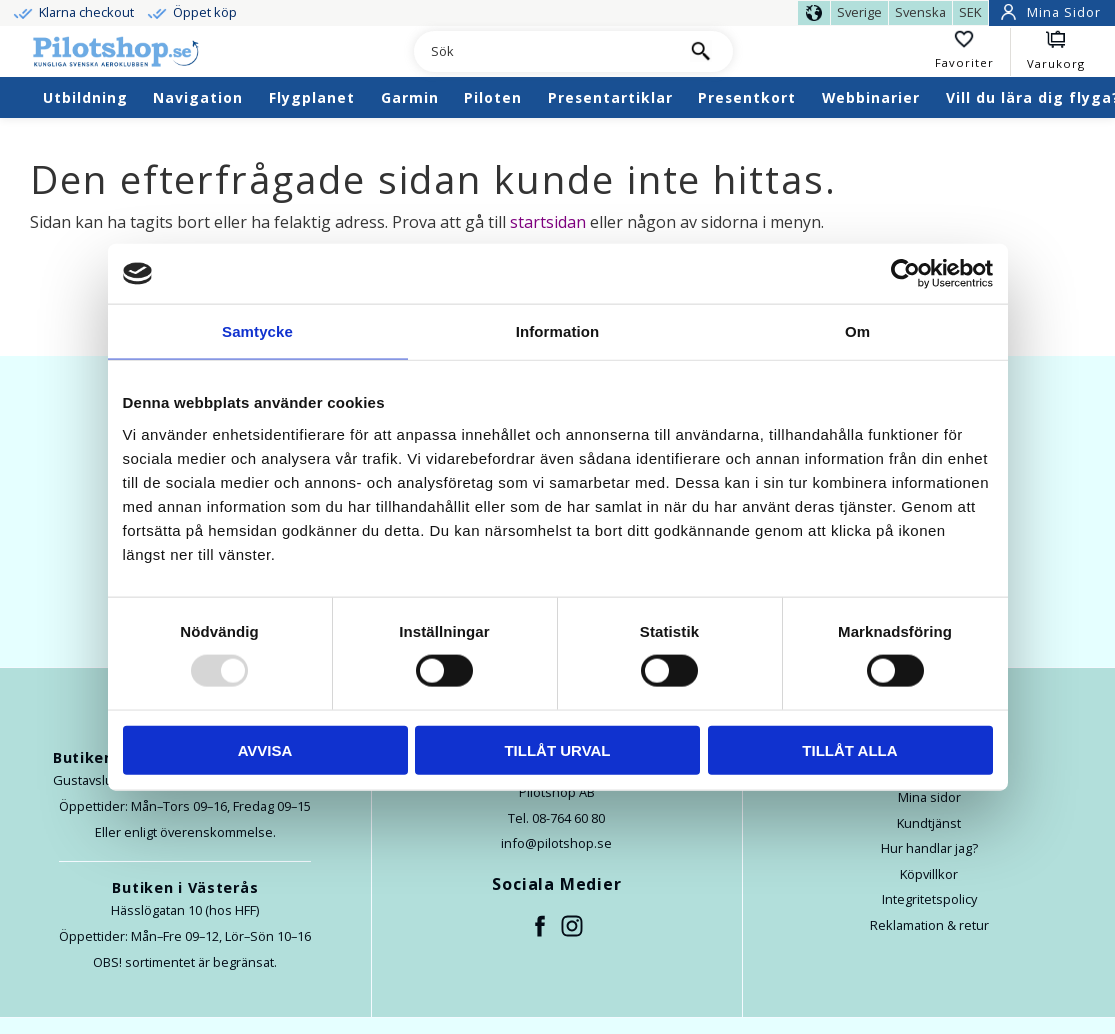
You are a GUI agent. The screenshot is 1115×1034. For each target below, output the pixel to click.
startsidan (548, 222)
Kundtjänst (929, 823)
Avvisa (265, 749)
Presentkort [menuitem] (747, 97)
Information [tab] (558, 331)
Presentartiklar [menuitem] (610, 97)
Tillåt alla (849, 749)
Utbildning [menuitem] (85, 97)
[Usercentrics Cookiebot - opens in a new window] (905, 274)
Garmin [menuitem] (410, 97)
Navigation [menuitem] (198, 97)
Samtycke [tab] (257, 331)
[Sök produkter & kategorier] (541, 52)
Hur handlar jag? (929, 848)
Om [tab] (857, 331)
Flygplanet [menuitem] (312, 97)
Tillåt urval (557, 749)
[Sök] (700, 51)
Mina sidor (929, 797)
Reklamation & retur (929, 925)
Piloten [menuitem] (493, 97)
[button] (973, 52)
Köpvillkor (929, 874)
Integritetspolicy (929, 899)
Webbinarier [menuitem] (871, 97)
